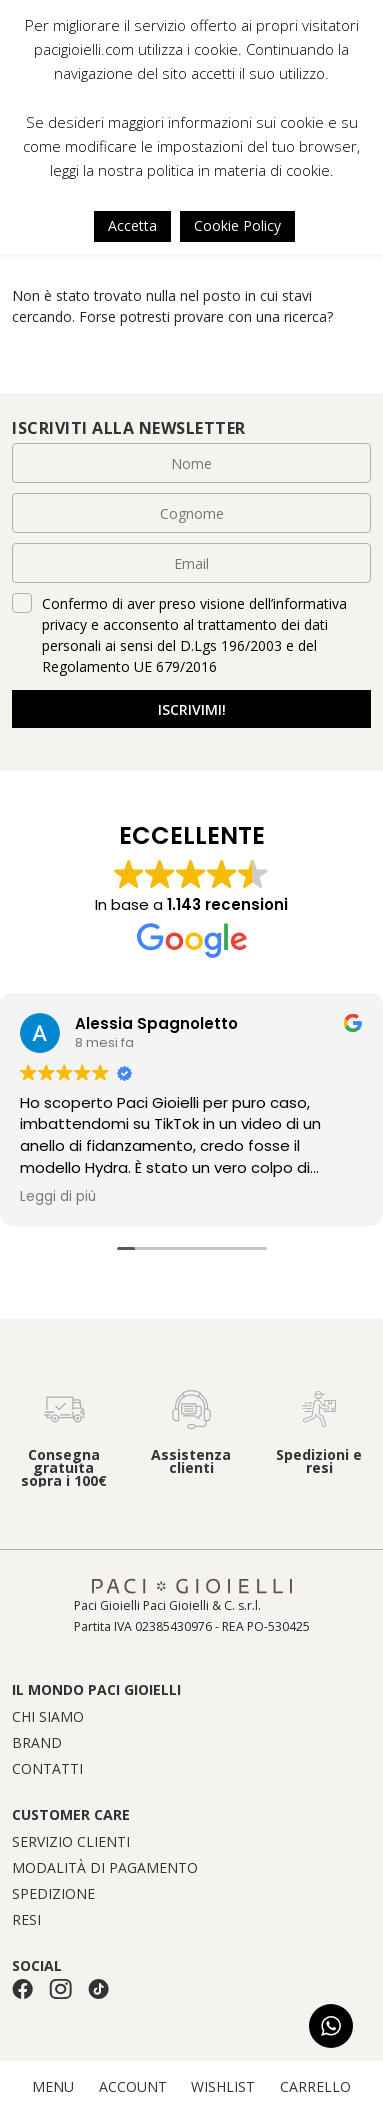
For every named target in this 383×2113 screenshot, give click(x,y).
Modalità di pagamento (105, 1868)
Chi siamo (48, 1717)
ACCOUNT (133, 2087)
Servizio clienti (71, 1842)
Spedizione (53, 1894)
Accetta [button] (132, 225)
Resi (26, 1920)
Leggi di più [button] (58, 1197)
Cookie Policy (237, 225)
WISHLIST (223, 2087)
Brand (37, 1743)
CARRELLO (315, 2087)
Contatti (47, 1769)
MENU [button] (53, 2087)
